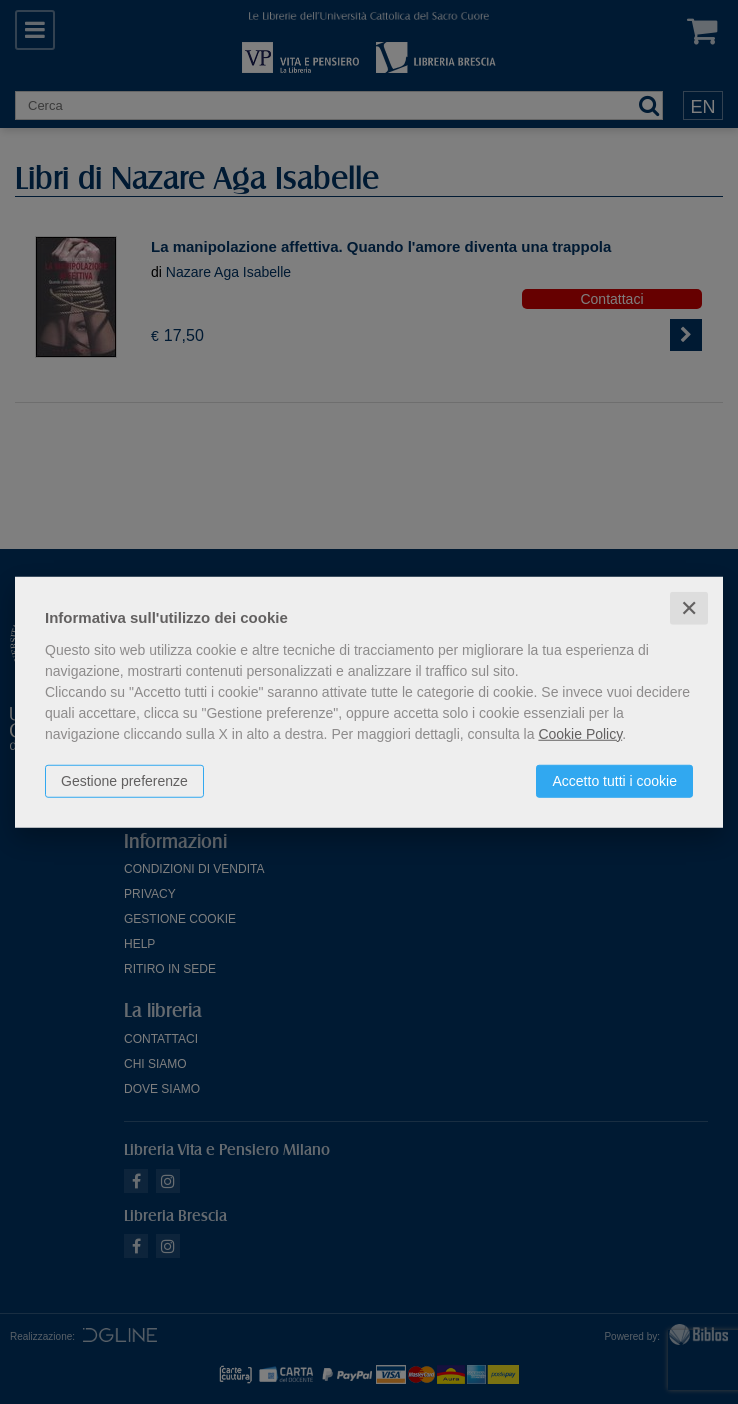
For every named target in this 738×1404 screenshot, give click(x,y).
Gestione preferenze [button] (124, 780)
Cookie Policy (580, 733)
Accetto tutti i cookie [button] (614, 780)
